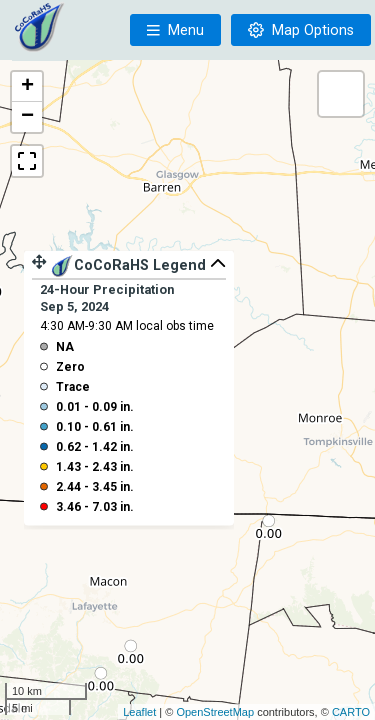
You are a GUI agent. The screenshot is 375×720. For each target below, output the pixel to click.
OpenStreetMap (215, 712)
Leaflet (139, 712)
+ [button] (27, 87)
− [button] (27, 117)
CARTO (351, 712)
